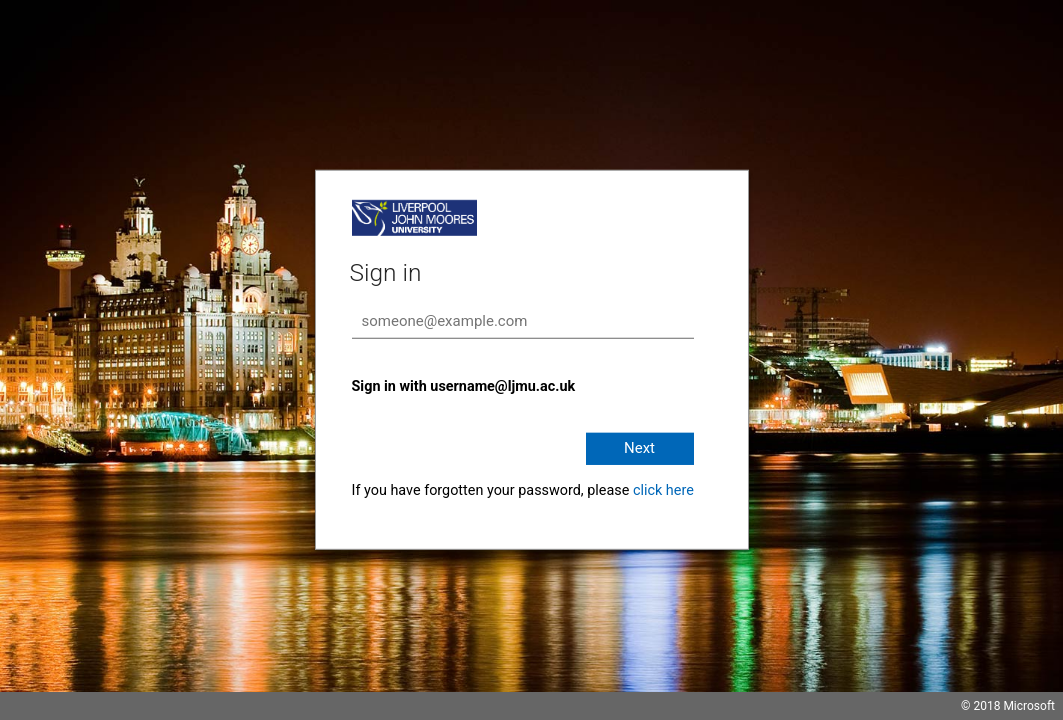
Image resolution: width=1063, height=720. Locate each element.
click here (663, 490)
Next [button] (639, 448)
